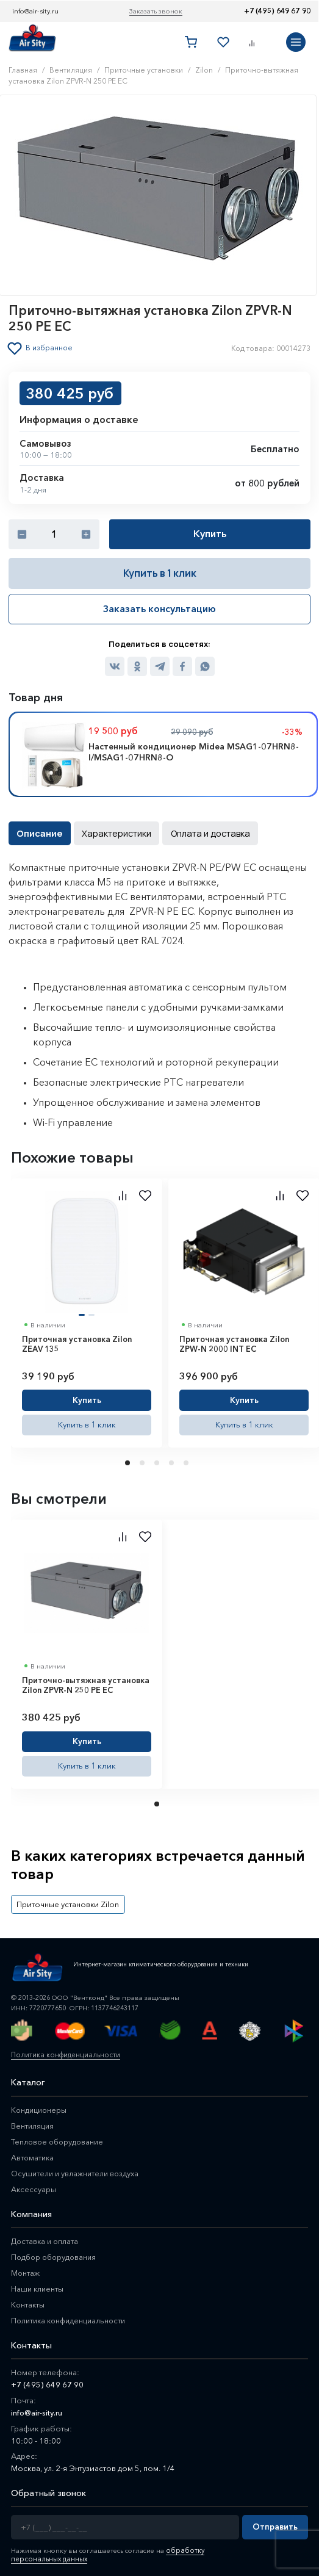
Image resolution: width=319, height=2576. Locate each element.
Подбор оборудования (56, 2253)
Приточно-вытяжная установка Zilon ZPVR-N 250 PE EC (85, 1683)
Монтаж (25, 2269)
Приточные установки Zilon (65, 1900)
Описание (38, 832)
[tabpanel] (86, 1311)
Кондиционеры (40, 2106)
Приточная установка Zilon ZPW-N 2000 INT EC (234, 1342)
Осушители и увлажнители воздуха (77, 2169)
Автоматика (33, 2154)
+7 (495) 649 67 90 (277, 11)
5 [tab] (187, 1461)
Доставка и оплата (46, 2237)
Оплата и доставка (202, 832)
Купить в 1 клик (159, 573)
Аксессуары (34, 2185)
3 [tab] (158, 1461)
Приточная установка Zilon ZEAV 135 (77, 1342)
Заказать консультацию (159, 608)
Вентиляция (33, 2122)
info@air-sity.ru (35, 11)
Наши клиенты (38, 2285)
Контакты (28, 2301)
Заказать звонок (155, 11)
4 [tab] (172, 1461)
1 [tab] (128, 1461)
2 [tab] (143, 1461)
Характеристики (112, 832)
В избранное (50, 348)
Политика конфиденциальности (63, 2051)
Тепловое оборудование (59, 2138)
